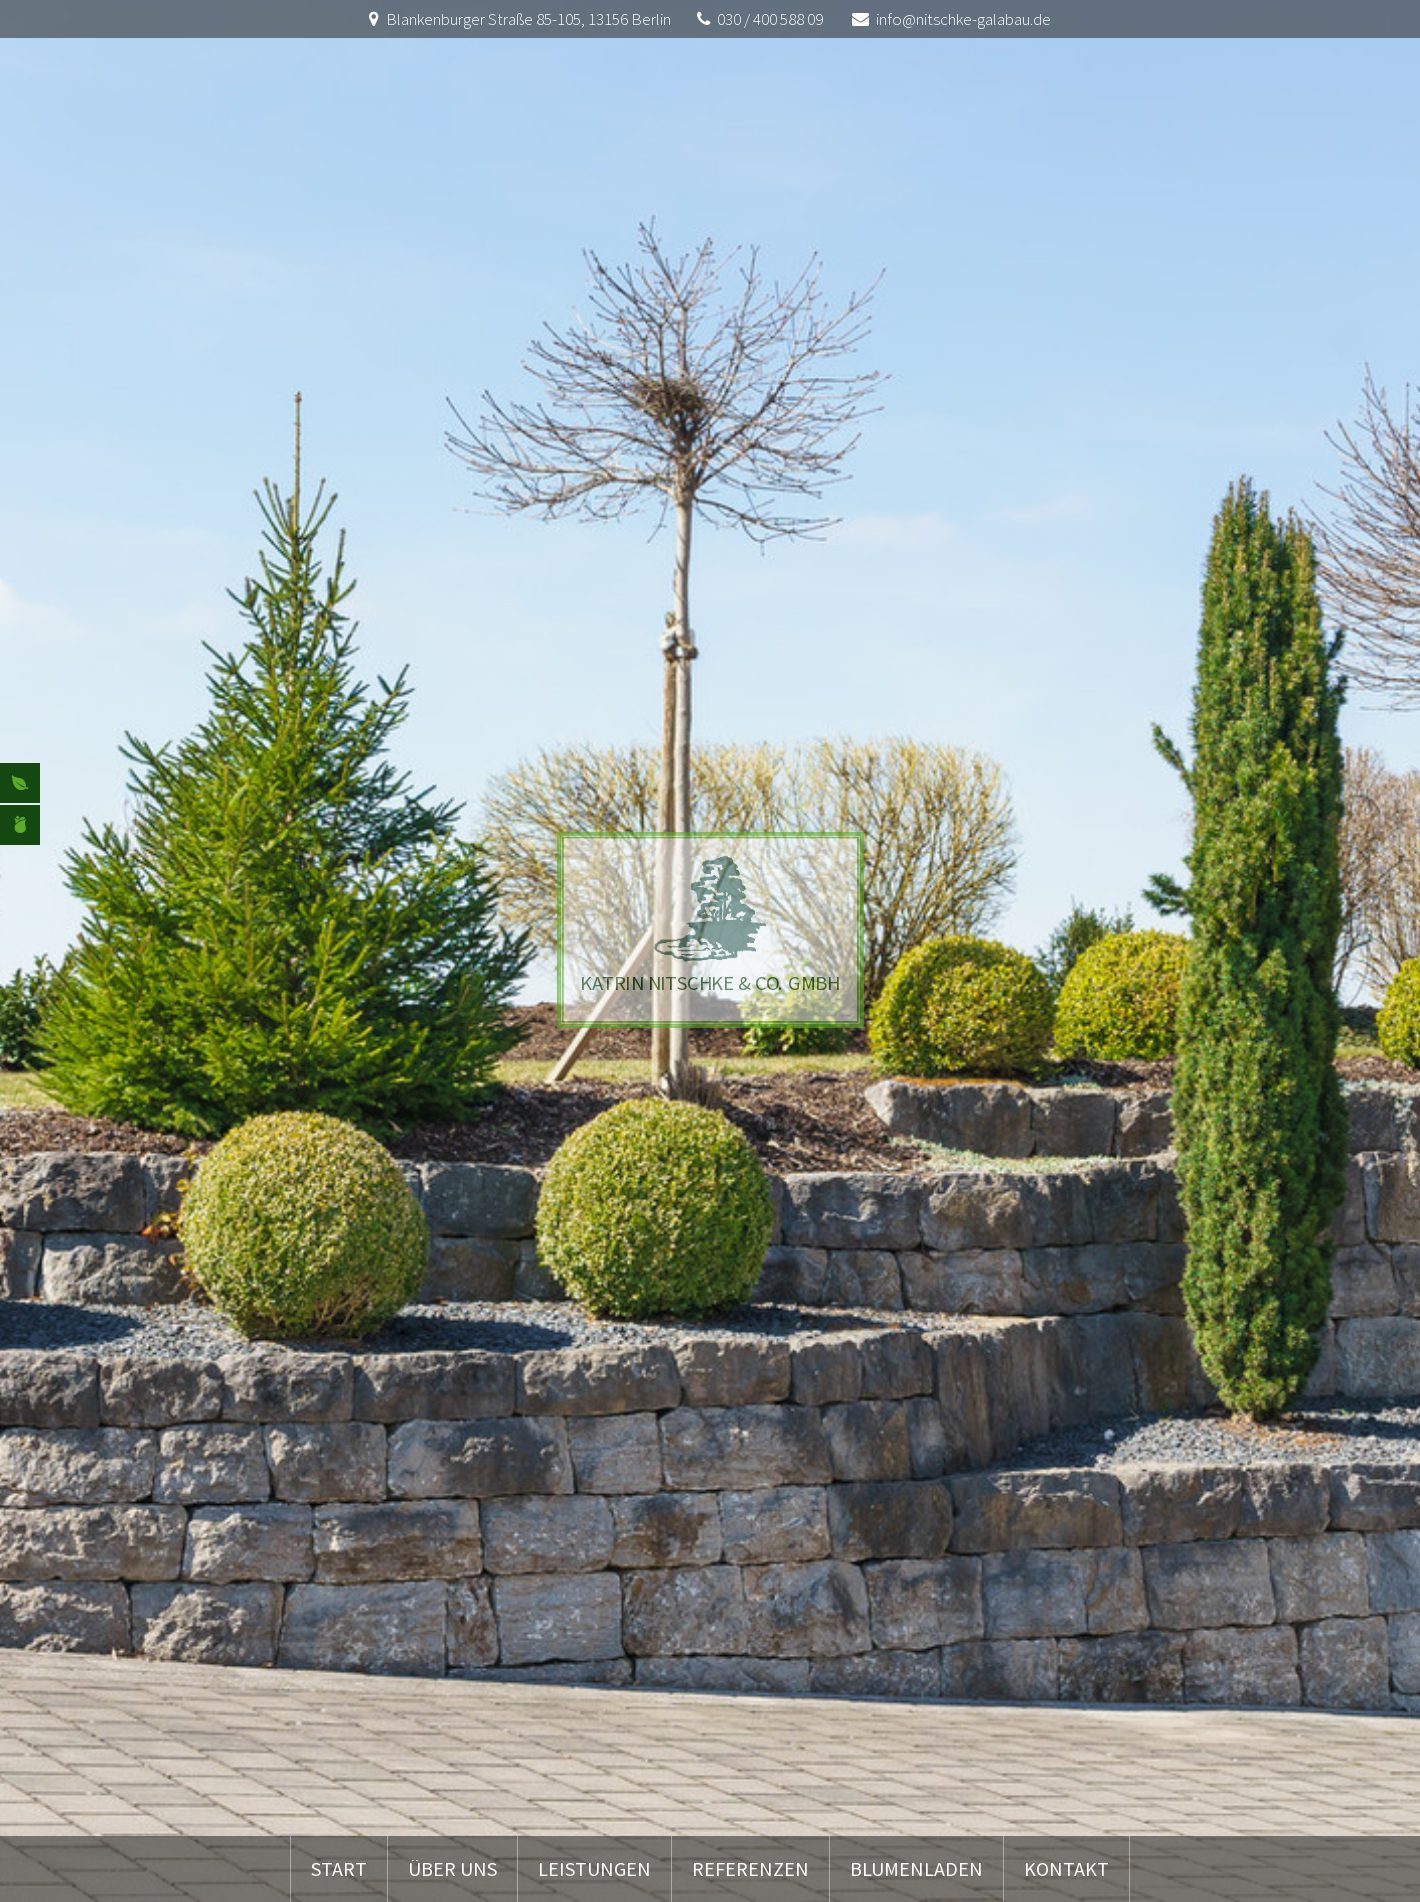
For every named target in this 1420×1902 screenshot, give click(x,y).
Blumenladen (916, 1868)
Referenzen (750, 1868)
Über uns (452, 1868)
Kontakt (1066, 1868)
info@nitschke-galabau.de (963, 19)
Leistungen (594, 1868)
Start (339, 1868)
